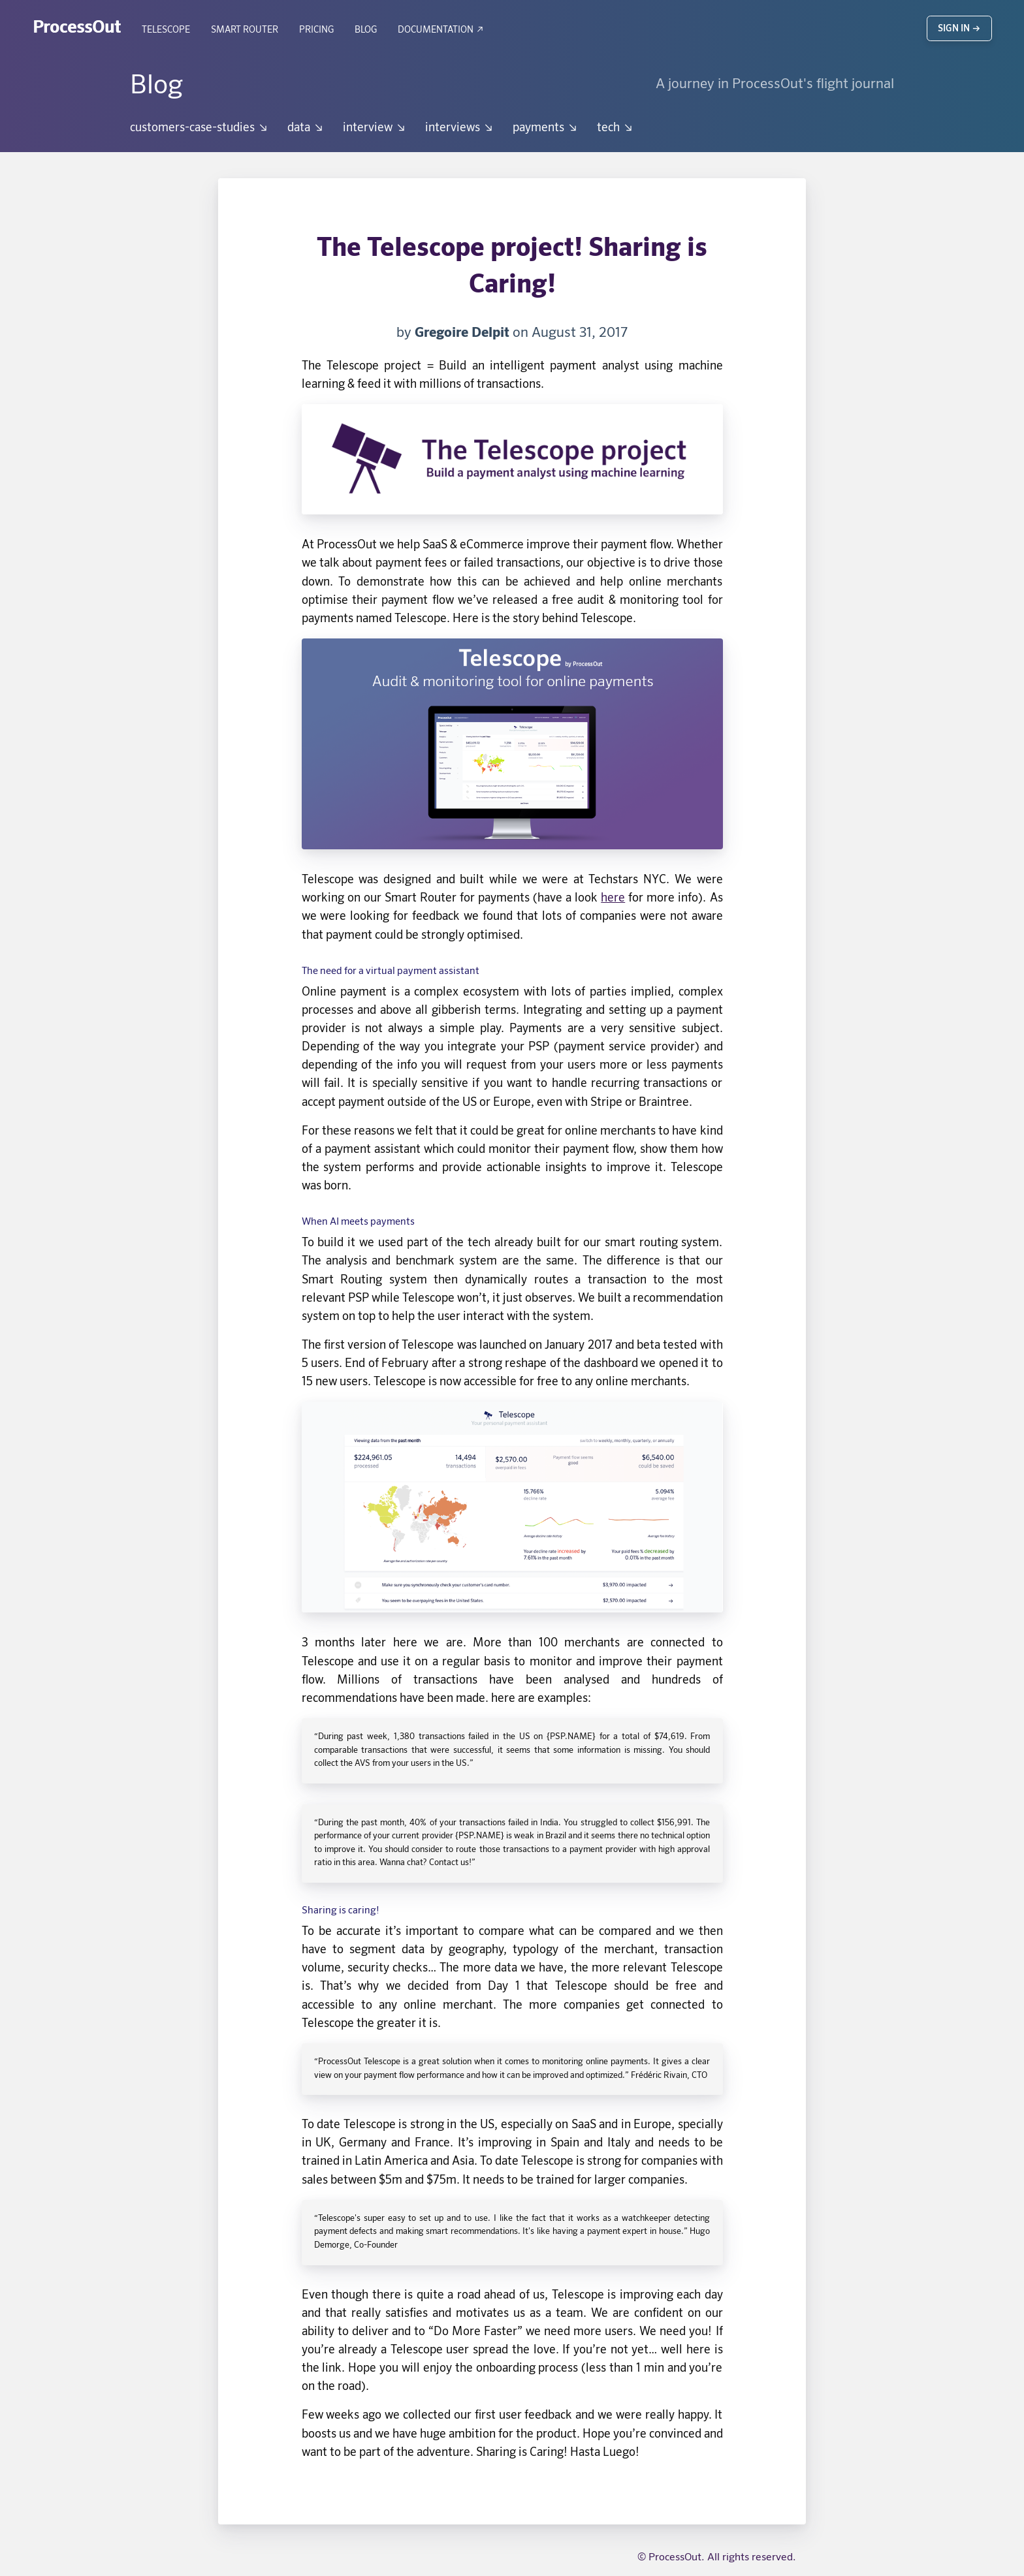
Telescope (166, 30)
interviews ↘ (459, 128)
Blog (366, 30)
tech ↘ (615, 128)
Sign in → (959, 28)
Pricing (316, 30)
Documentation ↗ (441, 30)
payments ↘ (546, 128)
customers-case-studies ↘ (199, 128)
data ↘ (306, 128)
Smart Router (244, 30)
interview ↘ (375, 128)
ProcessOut (77, 28)
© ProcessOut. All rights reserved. (716, 2557)
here (613, 898)
